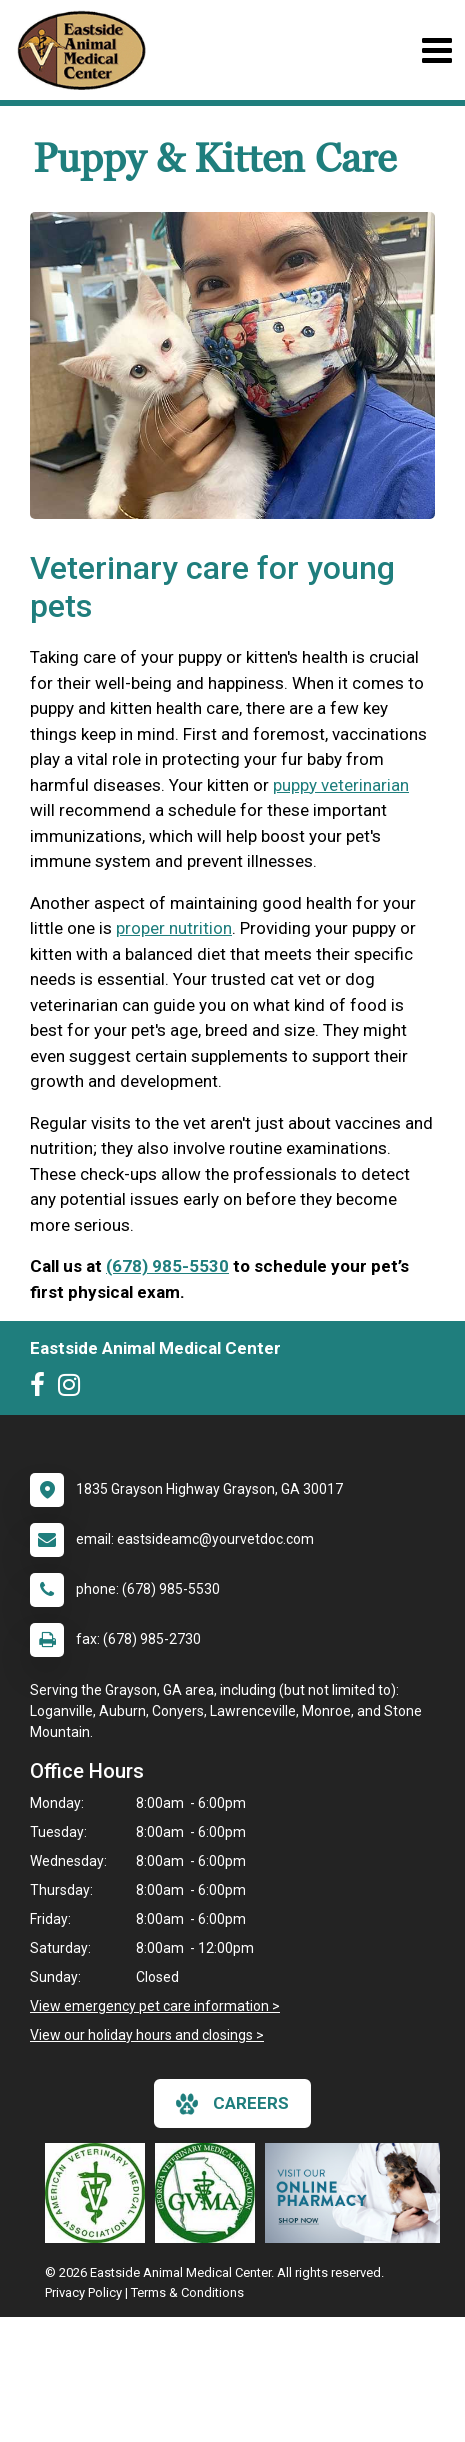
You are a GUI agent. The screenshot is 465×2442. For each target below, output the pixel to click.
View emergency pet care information (149, 2006)
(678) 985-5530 (167, 1266)
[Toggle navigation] (436, 50)
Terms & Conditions (187, 2292)
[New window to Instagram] (74, 1389)
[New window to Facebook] (42, 1389)
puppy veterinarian (341, 785)
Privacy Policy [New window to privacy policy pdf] (83, 2292)
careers (232, 2104)
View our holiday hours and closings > (147, 2035)
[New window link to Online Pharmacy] (357, 2193)
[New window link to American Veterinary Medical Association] (100, 2193)
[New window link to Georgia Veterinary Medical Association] (210, 2193)
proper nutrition (174, 928)
